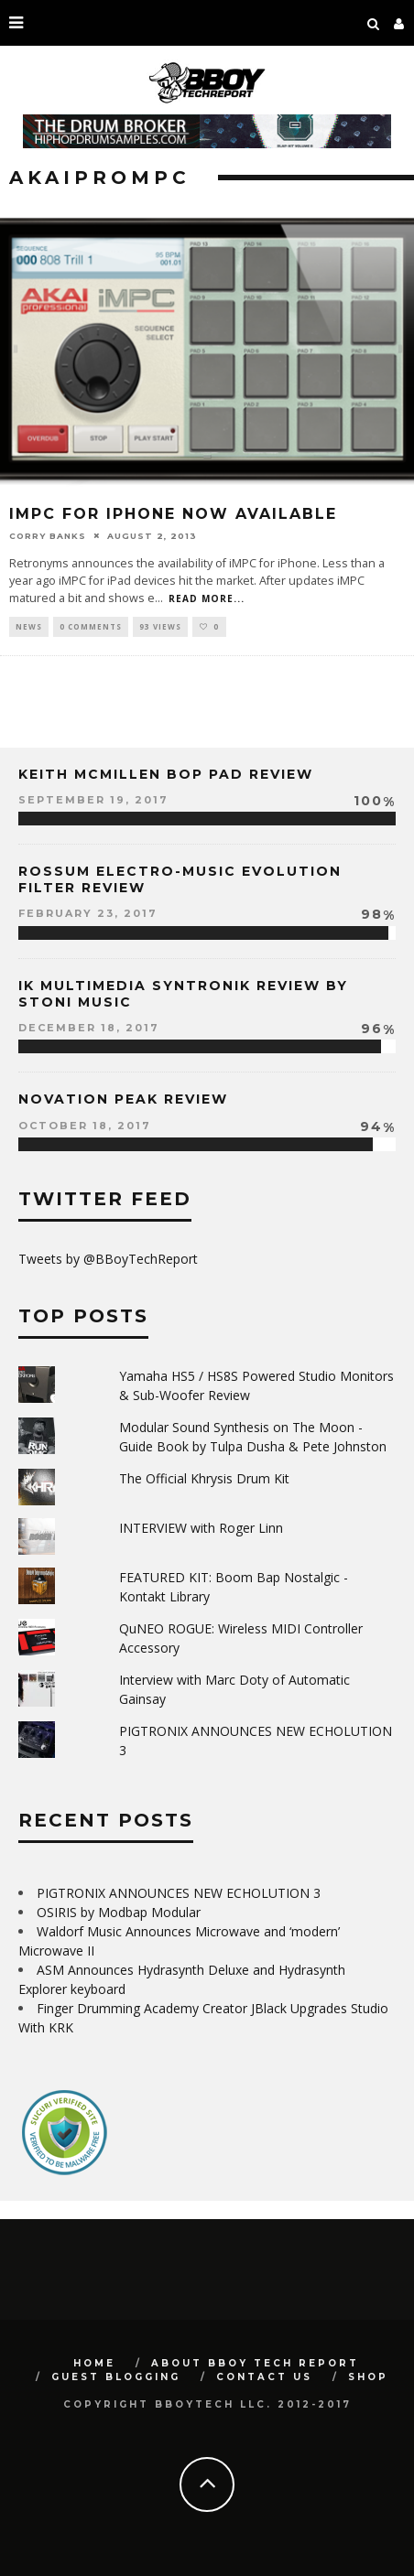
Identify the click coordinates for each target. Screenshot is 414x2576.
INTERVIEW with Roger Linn (201, 1527)
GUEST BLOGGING (115, 2377)
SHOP (368, 2377)
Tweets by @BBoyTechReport (108, 1258)
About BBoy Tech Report (255, 2363)
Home (94, 2363)
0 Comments (91, 626)
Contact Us (264, 2377)
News (29, 626)
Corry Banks (47, 535)
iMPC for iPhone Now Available (173, 514)
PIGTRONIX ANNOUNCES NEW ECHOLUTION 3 (179, 1893)
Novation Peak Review (123, 1099)
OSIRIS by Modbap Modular (119, 1912)
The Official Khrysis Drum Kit (204, 1478)
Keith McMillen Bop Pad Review (165, 774)
